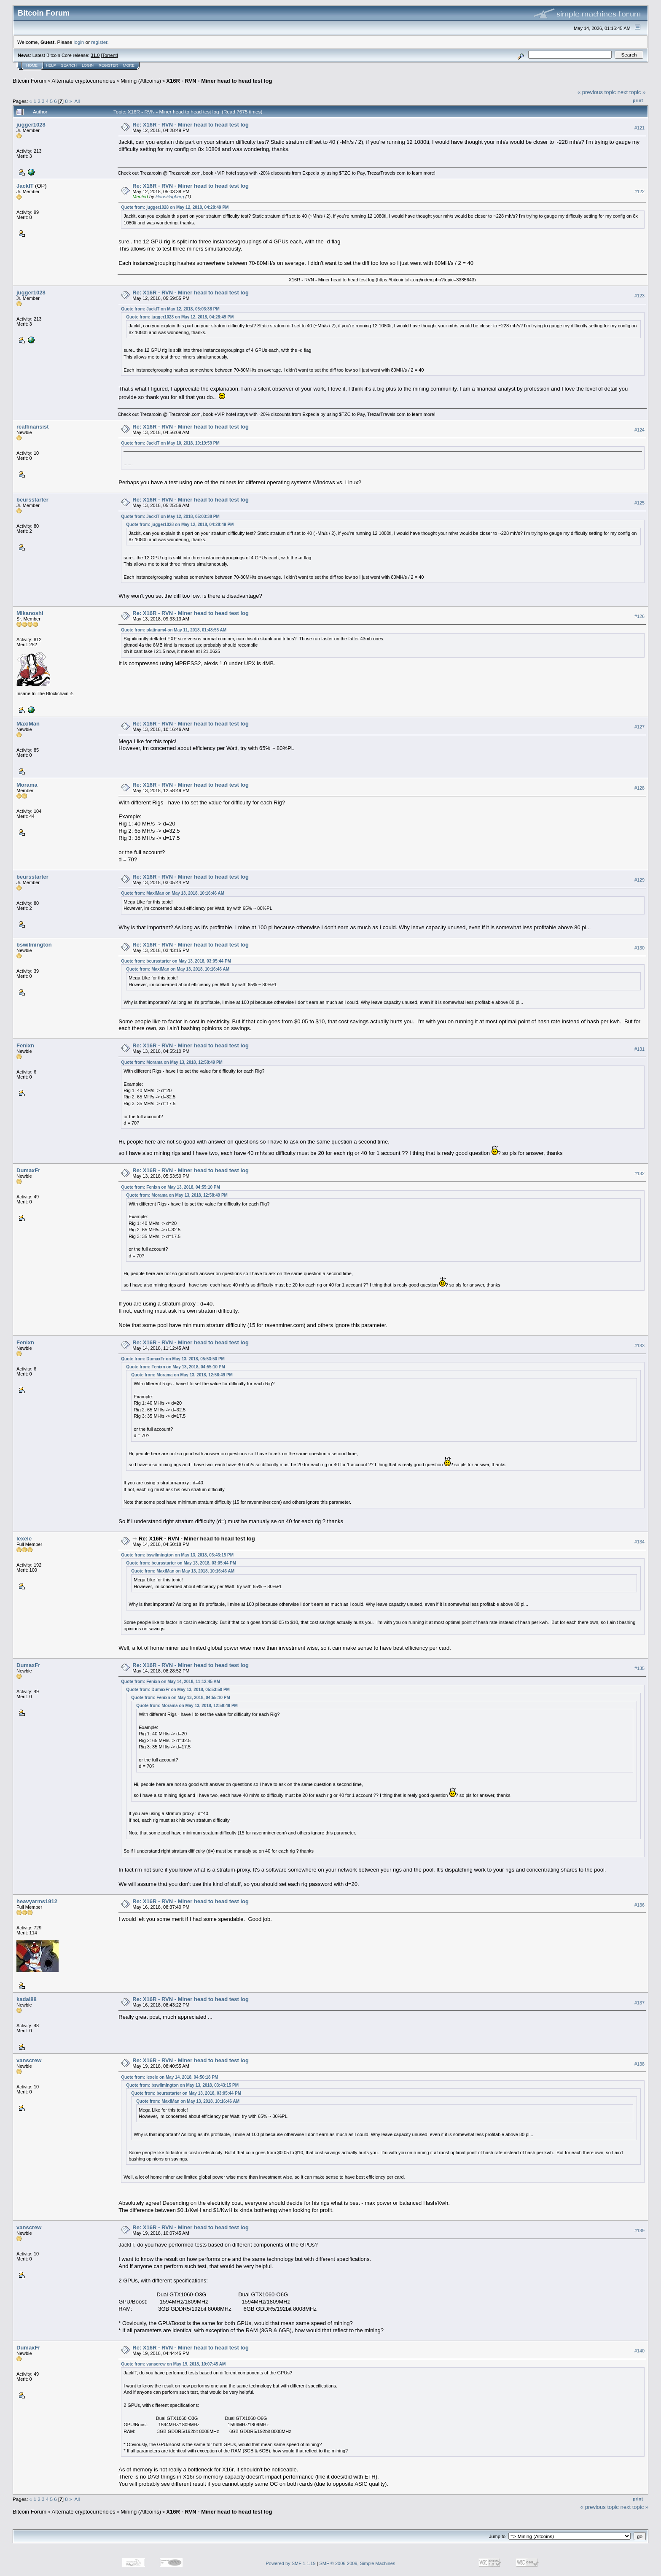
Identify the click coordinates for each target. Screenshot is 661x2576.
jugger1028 (31, 124)
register (99, 42)
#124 (639, 430)
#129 (639, 879)
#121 (639, 127)
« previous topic (597, 92)
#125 (639, 503)
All (77, 101)
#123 (639, 295)
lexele (24, 1538)
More (128, 65)
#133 (639, 1345)
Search (69, 65)
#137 (639, 2002)
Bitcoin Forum (29, 81)
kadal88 (26, 1999)
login (79, 42)
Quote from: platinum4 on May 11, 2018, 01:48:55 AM (173, 630)
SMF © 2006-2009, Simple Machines (357, 2563)
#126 (639, 616)
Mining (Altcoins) (141, 81)
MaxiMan (28, 723)
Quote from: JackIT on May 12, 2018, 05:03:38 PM (170, 309)
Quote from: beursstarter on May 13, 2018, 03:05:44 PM (176, 961)
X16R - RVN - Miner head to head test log (219, 81)
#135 (639, 1668)
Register (108, 65)
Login (88, 65)
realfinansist (32, 426)
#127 (639, 727)
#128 (639, 788)
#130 (639, 947)
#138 (639, 2063)
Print (638, 100)
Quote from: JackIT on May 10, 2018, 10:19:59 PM (170, 443)
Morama (27, 785)
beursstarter (32, 499)
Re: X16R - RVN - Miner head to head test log (190, 124)
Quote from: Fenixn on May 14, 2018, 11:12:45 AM (170, 1681)
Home (32, 65)
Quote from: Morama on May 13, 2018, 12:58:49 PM (172, 1062)
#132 (639, 1173)
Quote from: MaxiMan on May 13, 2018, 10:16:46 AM (172, 893)
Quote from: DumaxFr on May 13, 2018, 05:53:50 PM (173, 1359)
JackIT (24, 186)
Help (51, 65)
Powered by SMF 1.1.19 (291, 2563)
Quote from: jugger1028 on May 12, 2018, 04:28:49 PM (174, 207)
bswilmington (34, 944)
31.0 (95, 55)
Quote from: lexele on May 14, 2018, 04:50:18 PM (169, 2077)
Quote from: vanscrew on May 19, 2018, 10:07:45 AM (173, 2364)
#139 (639, 2230)
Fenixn (25, 1045)
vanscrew (28, 2060)
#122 (639, 191)
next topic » (632, 92)
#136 (639, 1904)
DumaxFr (28, 1170)
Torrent (109, 55)
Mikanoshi (29, 613)
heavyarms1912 (36, 1901)
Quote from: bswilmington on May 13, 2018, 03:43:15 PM (177, 1555)
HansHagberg (170, 196)
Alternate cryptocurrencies (84, 81)
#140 (639, 2350)
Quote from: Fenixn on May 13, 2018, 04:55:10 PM (170, 1187)
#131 (639, 1049)
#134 (639, 1541)
